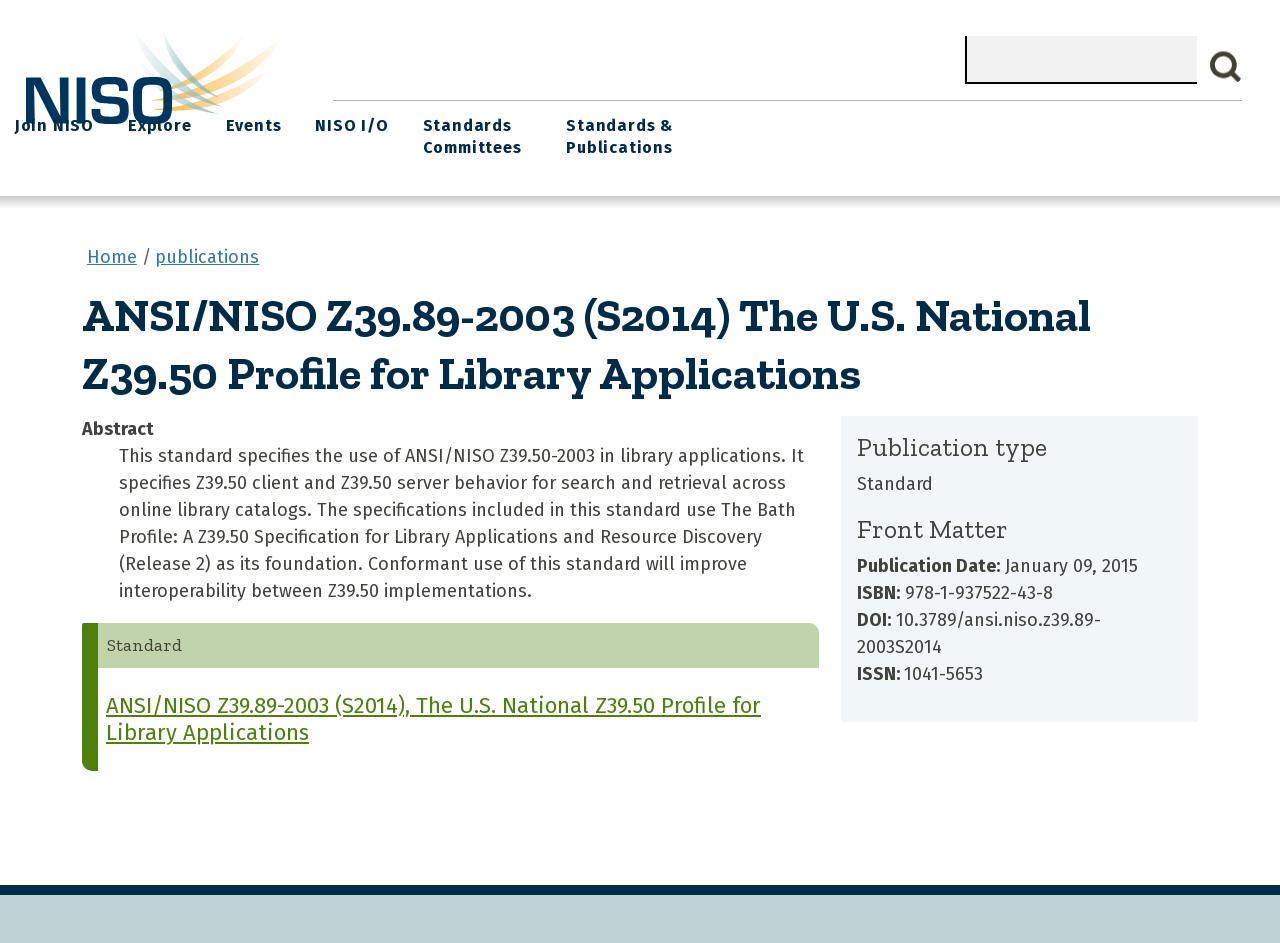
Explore (686, 120)
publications (207, 249)
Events (773, 120)
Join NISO (586, 120)
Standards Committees (977, 131)
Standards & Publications (1145, 131)
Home (369, 120)
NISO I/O (864, 120)
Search (1226, 67)
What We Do (470, 120)
